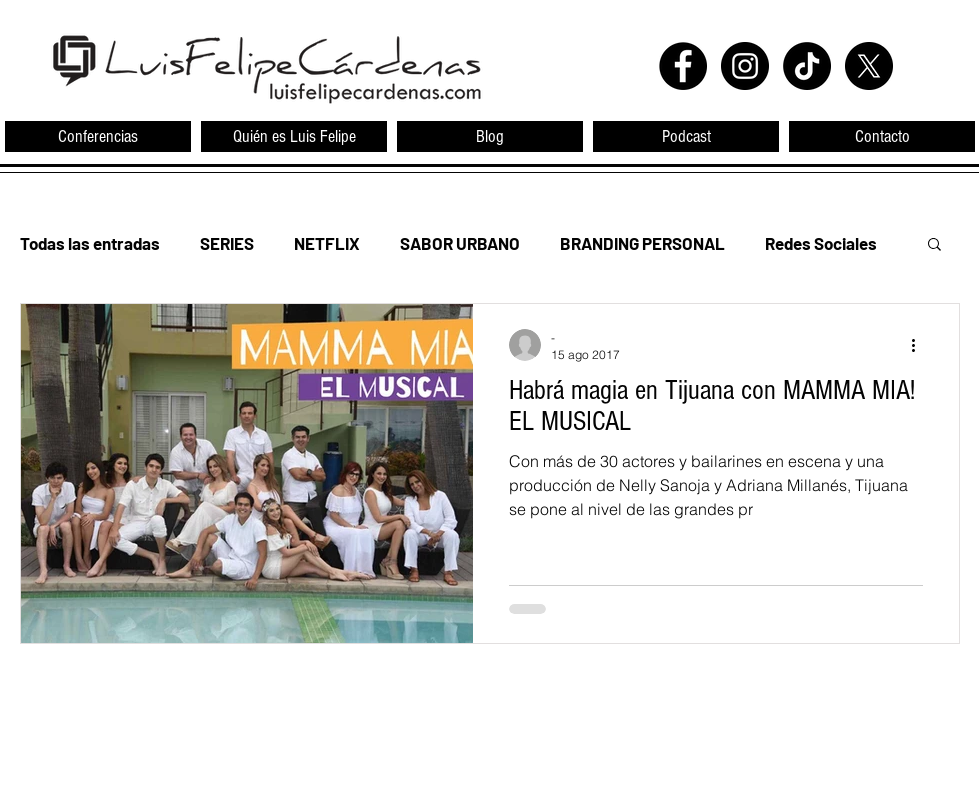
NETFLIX (327, 243)
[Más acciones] (920, 345)
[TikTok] (807, 66)
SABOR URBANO (460, 243)
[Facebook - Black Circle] (683, 66)
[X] (869, 66)
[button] (934, 245)
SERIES (227, 243)
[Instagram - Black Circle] (745, 66)
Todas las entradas (90, 243)
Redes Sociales (821, 243)
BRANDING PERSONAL (642, 243)
